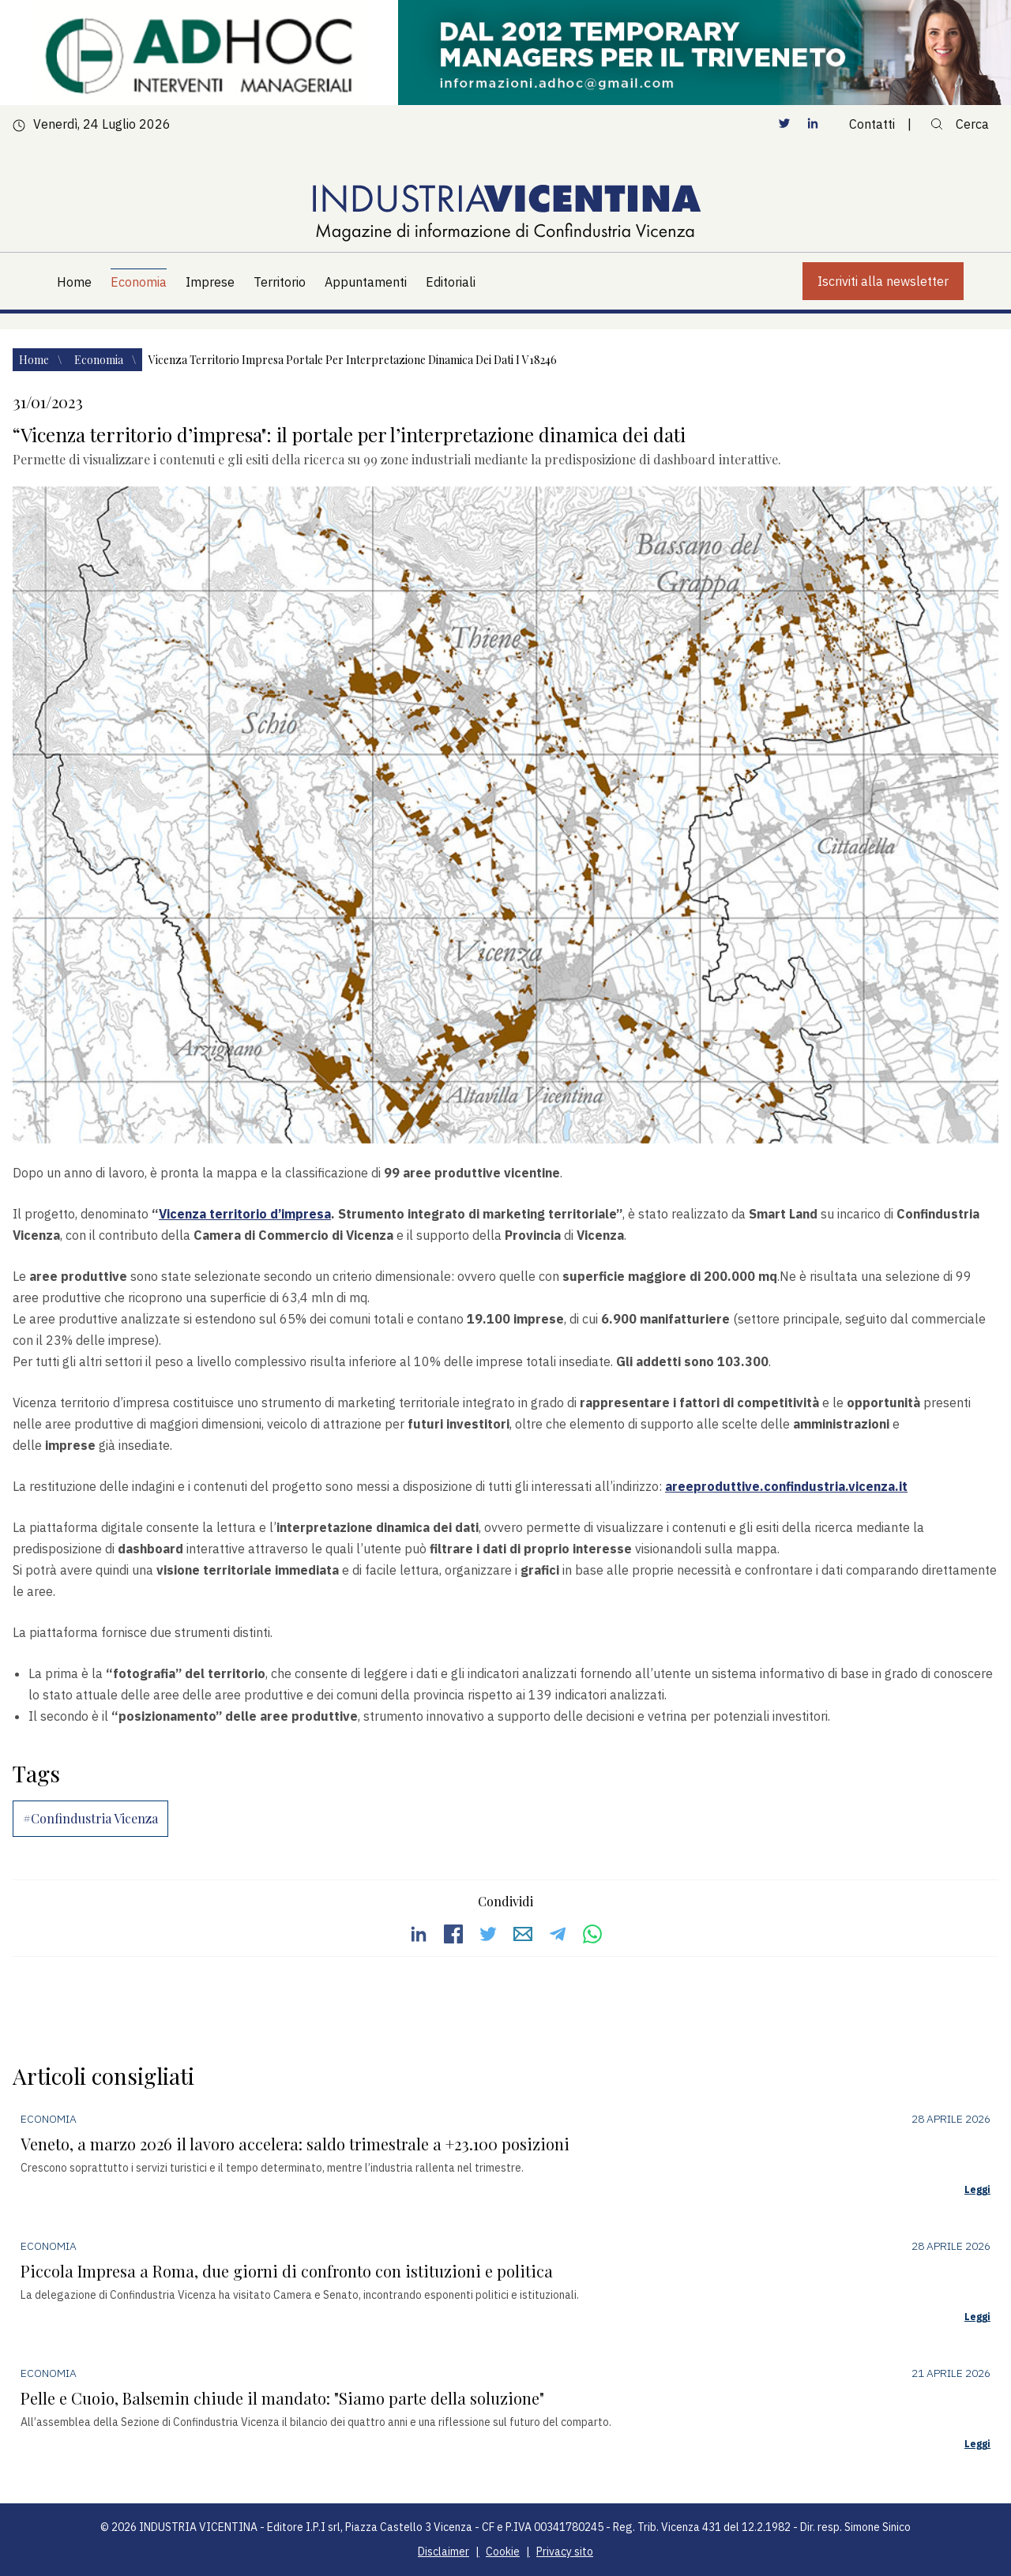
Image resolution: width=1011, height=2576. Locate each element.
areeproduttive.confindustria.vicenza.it (786, 1486)
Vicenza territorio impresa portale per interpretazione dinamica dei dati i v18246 (352, 359)
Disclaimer (443, 2551)
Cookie (503, 2551)
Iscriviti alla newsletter (883, 281)
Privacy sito (564, 2551)
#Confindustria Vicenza (90, 1818)
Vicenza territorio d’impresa (245, 1214)
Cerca (959, 124)
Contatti (872, 124)
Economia (100, 359)
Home (35, 359)
